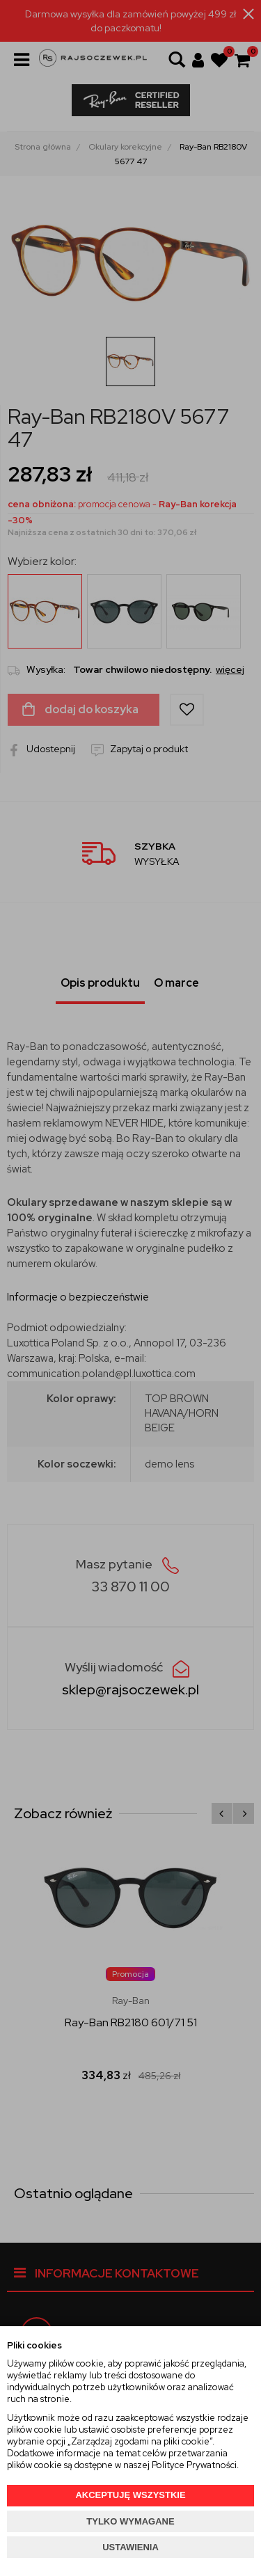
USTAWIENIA (130, 2547)
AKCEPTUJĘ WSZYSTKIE (130, 2495)
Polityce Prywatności (194, 2465)
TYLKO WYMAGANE (130, 2521)
